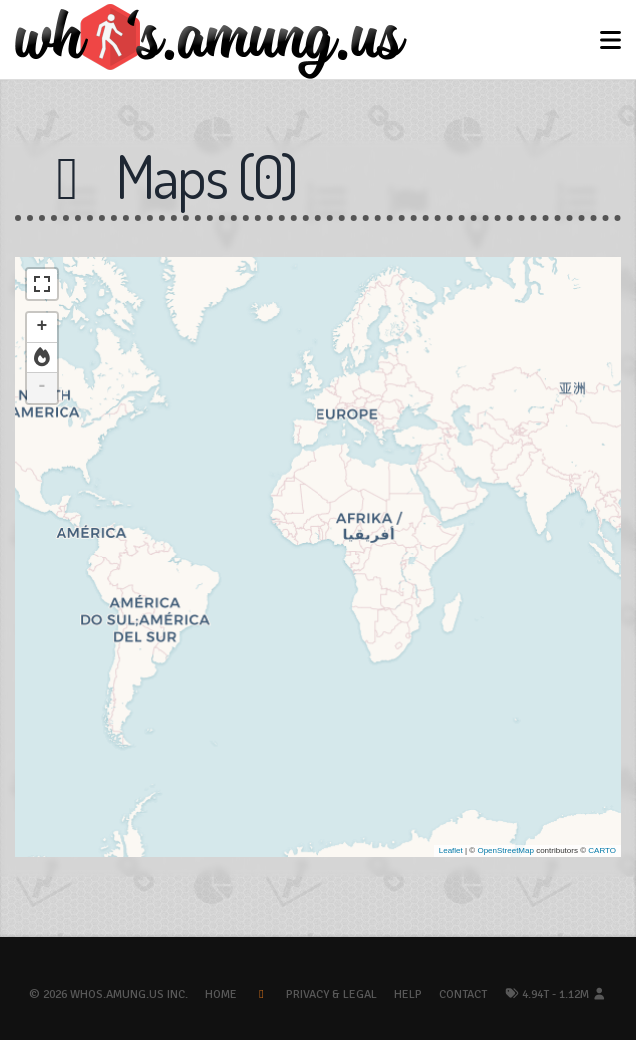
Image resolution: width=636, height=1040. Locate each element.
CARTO (602, 850)
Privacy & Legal (331, 994)
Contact (463, 994)
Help (408, 994)
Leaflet (451, 850)
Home (221, 994)
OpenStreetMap (505, 850)
